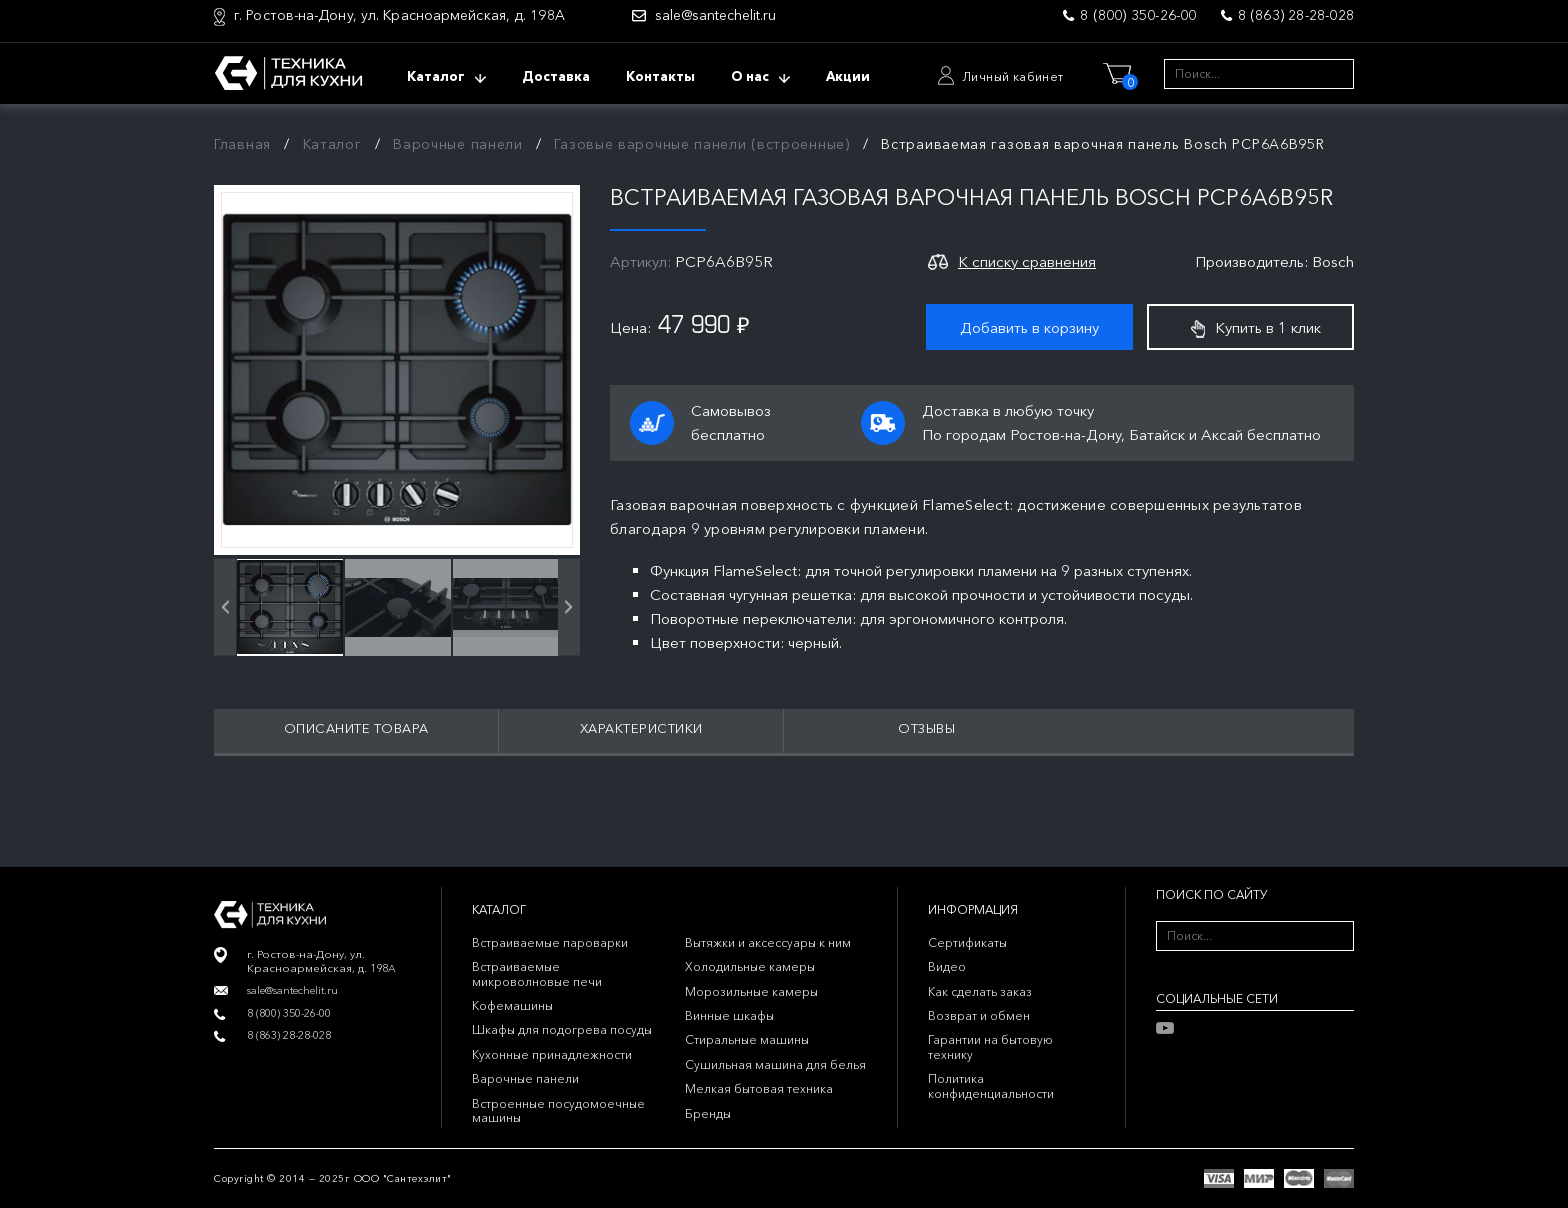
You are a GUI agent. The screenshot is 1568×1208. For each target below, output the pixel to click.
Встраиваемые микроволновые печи (537, 973)
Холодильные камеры (750, 966)
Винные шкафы (729, 1015)
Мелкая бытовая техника (759, 1088)
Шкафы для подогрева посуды (562, 1029)
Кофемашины (512, 1005)
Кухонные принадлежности (552, 1054)
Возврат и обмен (979, 1015)
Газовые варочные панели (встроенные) (701, 144)
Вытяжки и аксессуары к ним (768, 942)
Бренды (708, 1113)
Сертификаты (967, 942)
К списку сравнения (1027, 261)
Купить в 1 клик (1256, 328)
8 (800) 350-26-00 (1138, 15)
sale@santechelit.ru (715, 15)
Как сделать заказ (980, 991)
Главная (242, 144)
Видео (947, 966)
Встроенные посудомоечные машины (558, 1110)
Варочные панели (458, 144)
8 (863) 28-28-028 (1296, 15)
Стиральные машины (747, 1039)
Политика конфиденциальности (991, 1085)
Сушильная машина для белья (775, 1064)
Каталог (332, 144)
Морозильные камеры (751, 991)
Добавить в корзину (1029, 327)
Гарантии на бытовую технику (990, 1046)
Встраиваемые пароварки (550, 942)
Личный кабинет (1013, 76)
